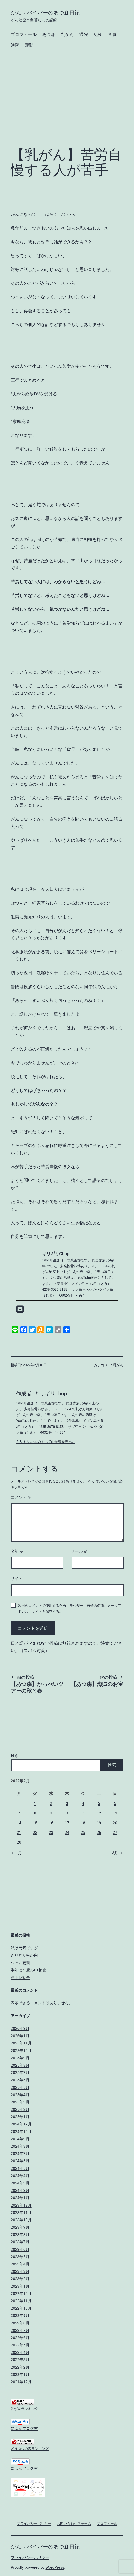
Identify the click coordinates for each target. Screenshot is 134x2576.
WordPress (55, 2567)
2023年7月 (20, 2242)
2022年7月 (20, 2330)
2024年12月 (21, 2124)
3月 (117, 1852)
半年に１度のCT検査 (28, 1970)
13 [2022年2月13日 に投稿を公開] (115, 1813)
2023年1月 (20, 2286)
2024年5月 (20, 2168)
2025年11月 (21, 2043)
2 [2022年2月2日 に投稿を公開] (51, 1803)
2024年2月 (20, 2190)
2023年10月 (21, 2220)
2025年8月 (20, 2065)
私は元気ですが (24, 1948)
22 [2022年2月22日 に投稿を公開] (35, 1832)
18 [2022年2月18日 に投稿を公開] (83, 1822)
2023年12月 (21, 2205)
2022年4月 (20, 2352)
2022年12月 (21, 2293)
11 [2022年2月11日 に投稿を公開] (83, 1813)
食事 (112, 34)
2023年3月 (20, 2271)
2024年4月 (20, 2175)
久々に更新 (20, 1962)
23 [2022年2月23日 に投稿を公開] (51, 1832)
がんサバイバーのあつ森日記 (45, 13)
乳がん (67, 34)
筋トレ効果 (20, 1977)
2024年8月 (20, 2146)
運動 (29, 45)
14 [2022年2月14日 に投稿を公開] (19, 1822)
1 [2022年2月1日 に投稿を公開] (35, 1803)
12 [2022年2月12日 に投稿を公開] (99, 1813)
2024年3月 (20, 2183)
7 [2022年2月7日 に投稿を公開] (19, 1813)
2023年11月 (21, 2212)
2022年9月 (20, 2315)
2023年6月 (20, 2249)
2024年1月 (20, 2197)
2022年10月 (21, 2308)
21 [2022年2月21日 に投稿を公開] (19, 1832)
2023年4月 (20, 2264)
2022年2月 (20, 2367)
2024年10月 (21, 2131)
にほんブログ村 (24, 2428)
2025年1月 (20, 2116)
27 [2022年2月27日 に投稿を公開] (115, 1832)
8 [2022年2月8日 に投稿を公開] (35, 1813)
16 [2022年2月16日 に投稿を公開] (51, 1822)
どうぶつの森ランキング (30, 2449)
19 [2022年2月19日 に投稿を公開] (99, 1822)
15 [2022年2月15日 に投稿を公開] (35, 1822)
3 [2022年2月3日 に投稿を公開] (67, 1803)
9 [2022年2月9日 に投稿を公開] (51, 1813)
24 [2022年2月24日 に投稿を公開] (67, 1832)
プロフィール (24, 34)
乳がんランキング (24, 2409)
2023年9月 (20, 2227)
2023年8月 (20, 2234)
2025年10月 (21, 2050)
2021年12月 (21, 2382)
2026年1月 (20, 2035)
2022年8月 (20, 2323)
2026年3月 (20, 2028)
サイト (16, 1578)
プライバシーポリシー (30, 2557)
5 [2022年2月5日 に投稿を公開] (99, 1803)
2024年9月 (20, 2139)
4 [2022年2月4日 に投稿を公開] (83, 1803)
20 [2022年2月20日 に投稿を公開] (115, 1822)
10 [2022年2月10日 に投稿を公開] (67, 1813)
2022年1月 (20, 2374)
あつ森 (48, 34)
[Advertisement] (67, 108)
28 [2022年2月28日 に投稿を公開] (19, 1842)
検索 (14, 1755)
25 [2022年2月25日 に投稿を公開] (83, 1832)
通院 (83, 34)
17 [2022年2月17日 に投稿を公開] (67, 1822)
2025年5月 (20, 2087)
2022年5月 (20, 2345)
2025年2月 (20, 2109)
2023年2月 (20, 2278)
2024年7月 (20, 2153)
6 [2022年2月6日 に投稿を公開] (115, 1803)
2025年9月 (20, 2058)
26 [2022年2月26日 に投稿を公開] (99, 1832)
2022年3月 (20, 2359)
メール (79, 1551)
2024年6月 (20, 2161)
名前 (17, 1551)
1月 (16, 1852)
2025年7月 (20, 2072)
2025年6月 (20, 2080)
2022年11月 (21, 2301)
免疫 (98, 34)
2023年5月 (20, 2256)
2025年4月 (20, 2095)
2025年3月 (20, 2102)
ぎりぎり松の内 (24, 1955)
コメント (21, 1497)
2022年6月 (20, 2337)
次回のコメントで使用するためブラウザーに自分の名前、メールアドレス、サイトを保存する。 (69, 1608)
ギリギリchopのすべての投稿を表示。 (45, 1441)
